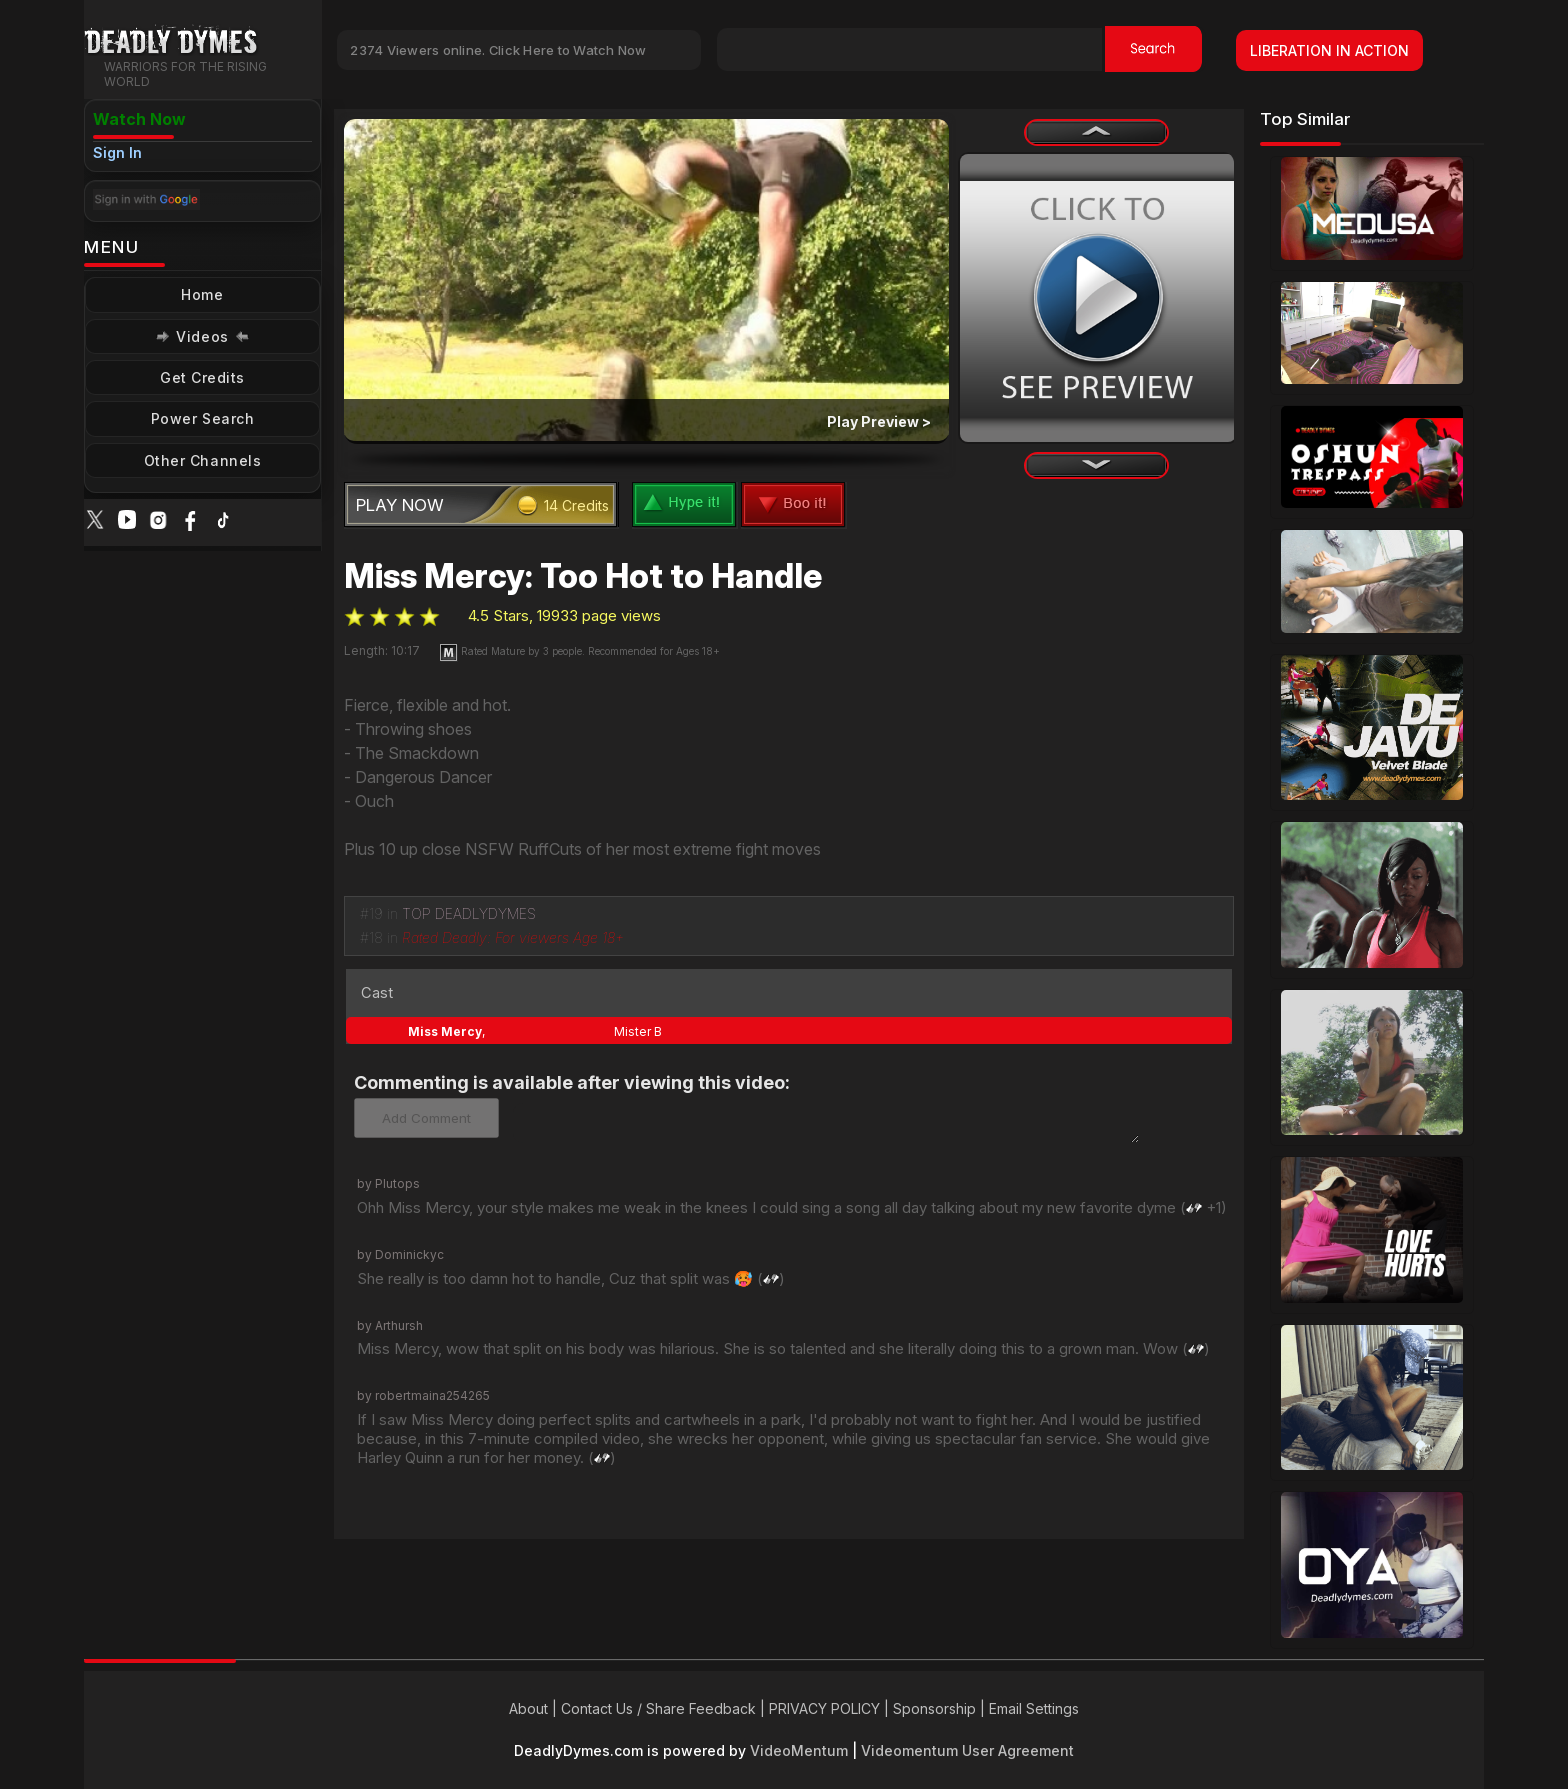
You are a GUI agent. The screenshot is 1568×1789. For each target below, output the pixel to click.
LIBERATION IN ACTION (1329, 50)
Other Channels (202, 460)
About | (535, 1708)
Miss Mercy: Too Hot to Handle (583, 576)
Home (202, 294)
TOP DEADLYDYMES (469, 913)
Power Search (202, 418)
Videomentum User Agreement (967, 1750)
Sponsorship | (941, 1708)
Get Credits (202, 377)
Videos (202, 336)
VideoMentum (799, 1750)
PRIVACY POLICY (824, 1708)
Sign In (117, 152)
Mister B (638, 1031)
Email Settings (1034, 1708)
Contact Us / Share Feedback (658, 1708)
